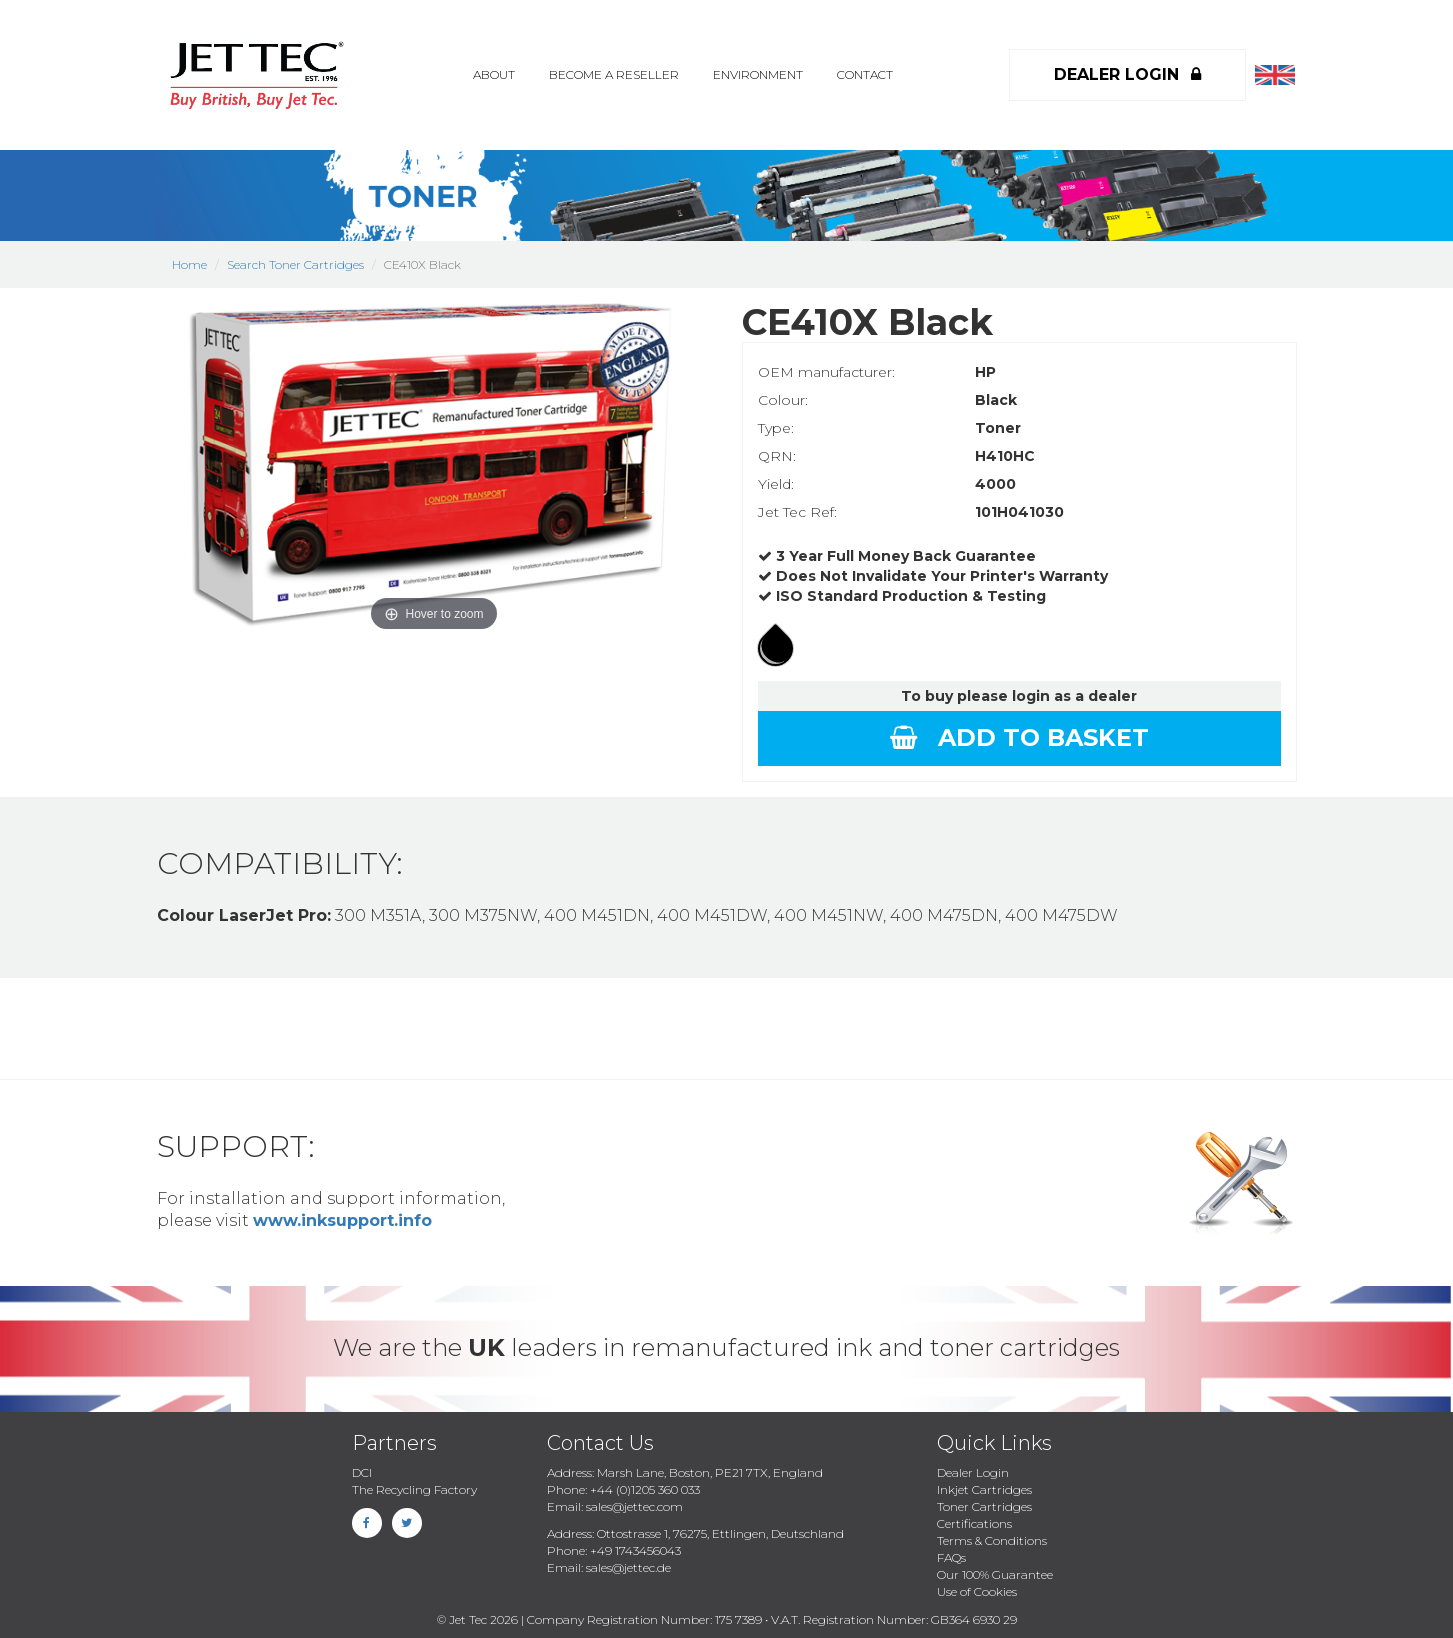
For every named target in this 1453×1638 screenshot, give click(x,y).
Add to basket (1019, 737)
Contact (865, 74)
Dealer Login (973, 1472)
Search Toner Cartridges (295, 264)
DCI (362, 1472)
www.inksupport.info (342, 1220)
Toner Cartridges (984, 1506)
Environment (758, 74)
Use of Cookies (977, 1591)
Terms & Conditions (992, 1540)
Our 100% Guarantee (995, 1574)
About (494, 74)
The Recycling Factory (414, 1489)
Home (189, 264)
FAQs (951, 1557)
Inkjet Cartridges (984, 1489)
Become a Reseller (614, 74)
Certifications (974, 1523)
